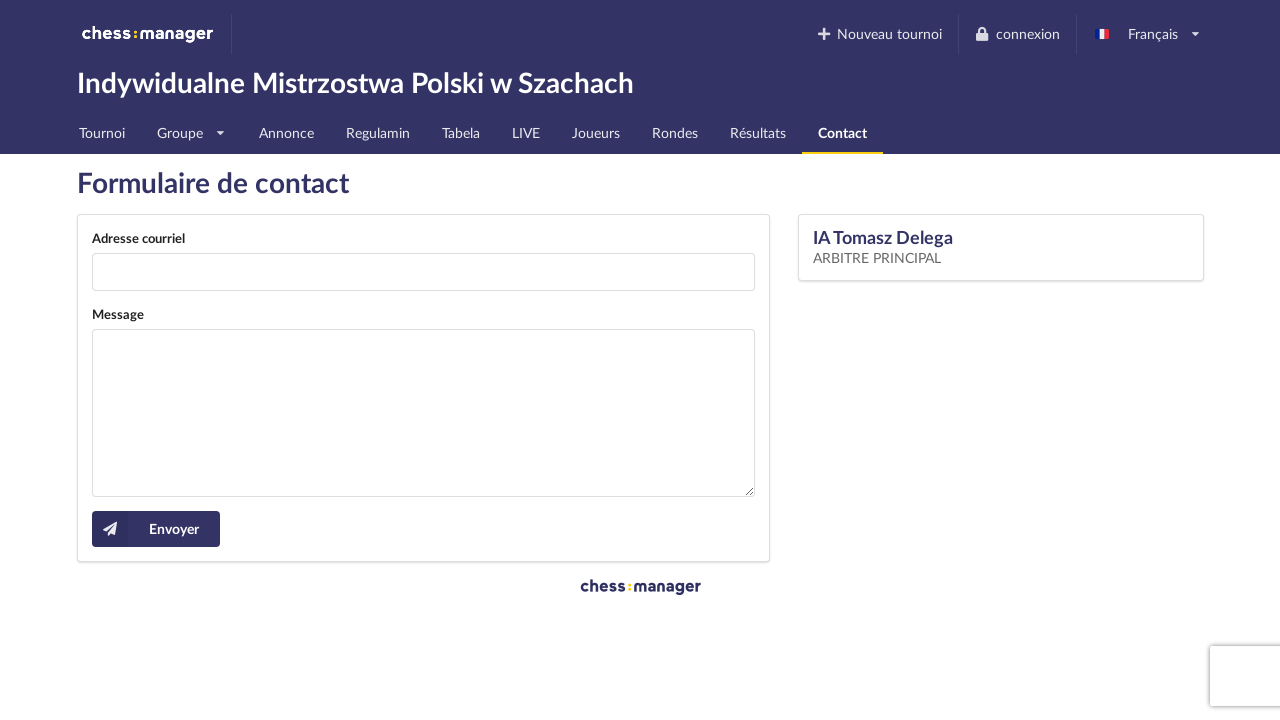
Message (118, 314)
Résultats (758, 132)
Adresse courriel (138, 238)
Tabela (461, 132)
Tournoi (102, 132)
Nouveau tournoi (878, 33)
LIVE (526, 132)
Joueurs (596, 132)
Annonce (286, 132)
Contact (842, 132)
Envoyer (145, 529)
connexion (1017, 33)
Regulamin (378, 132)
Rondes (675, 132)
